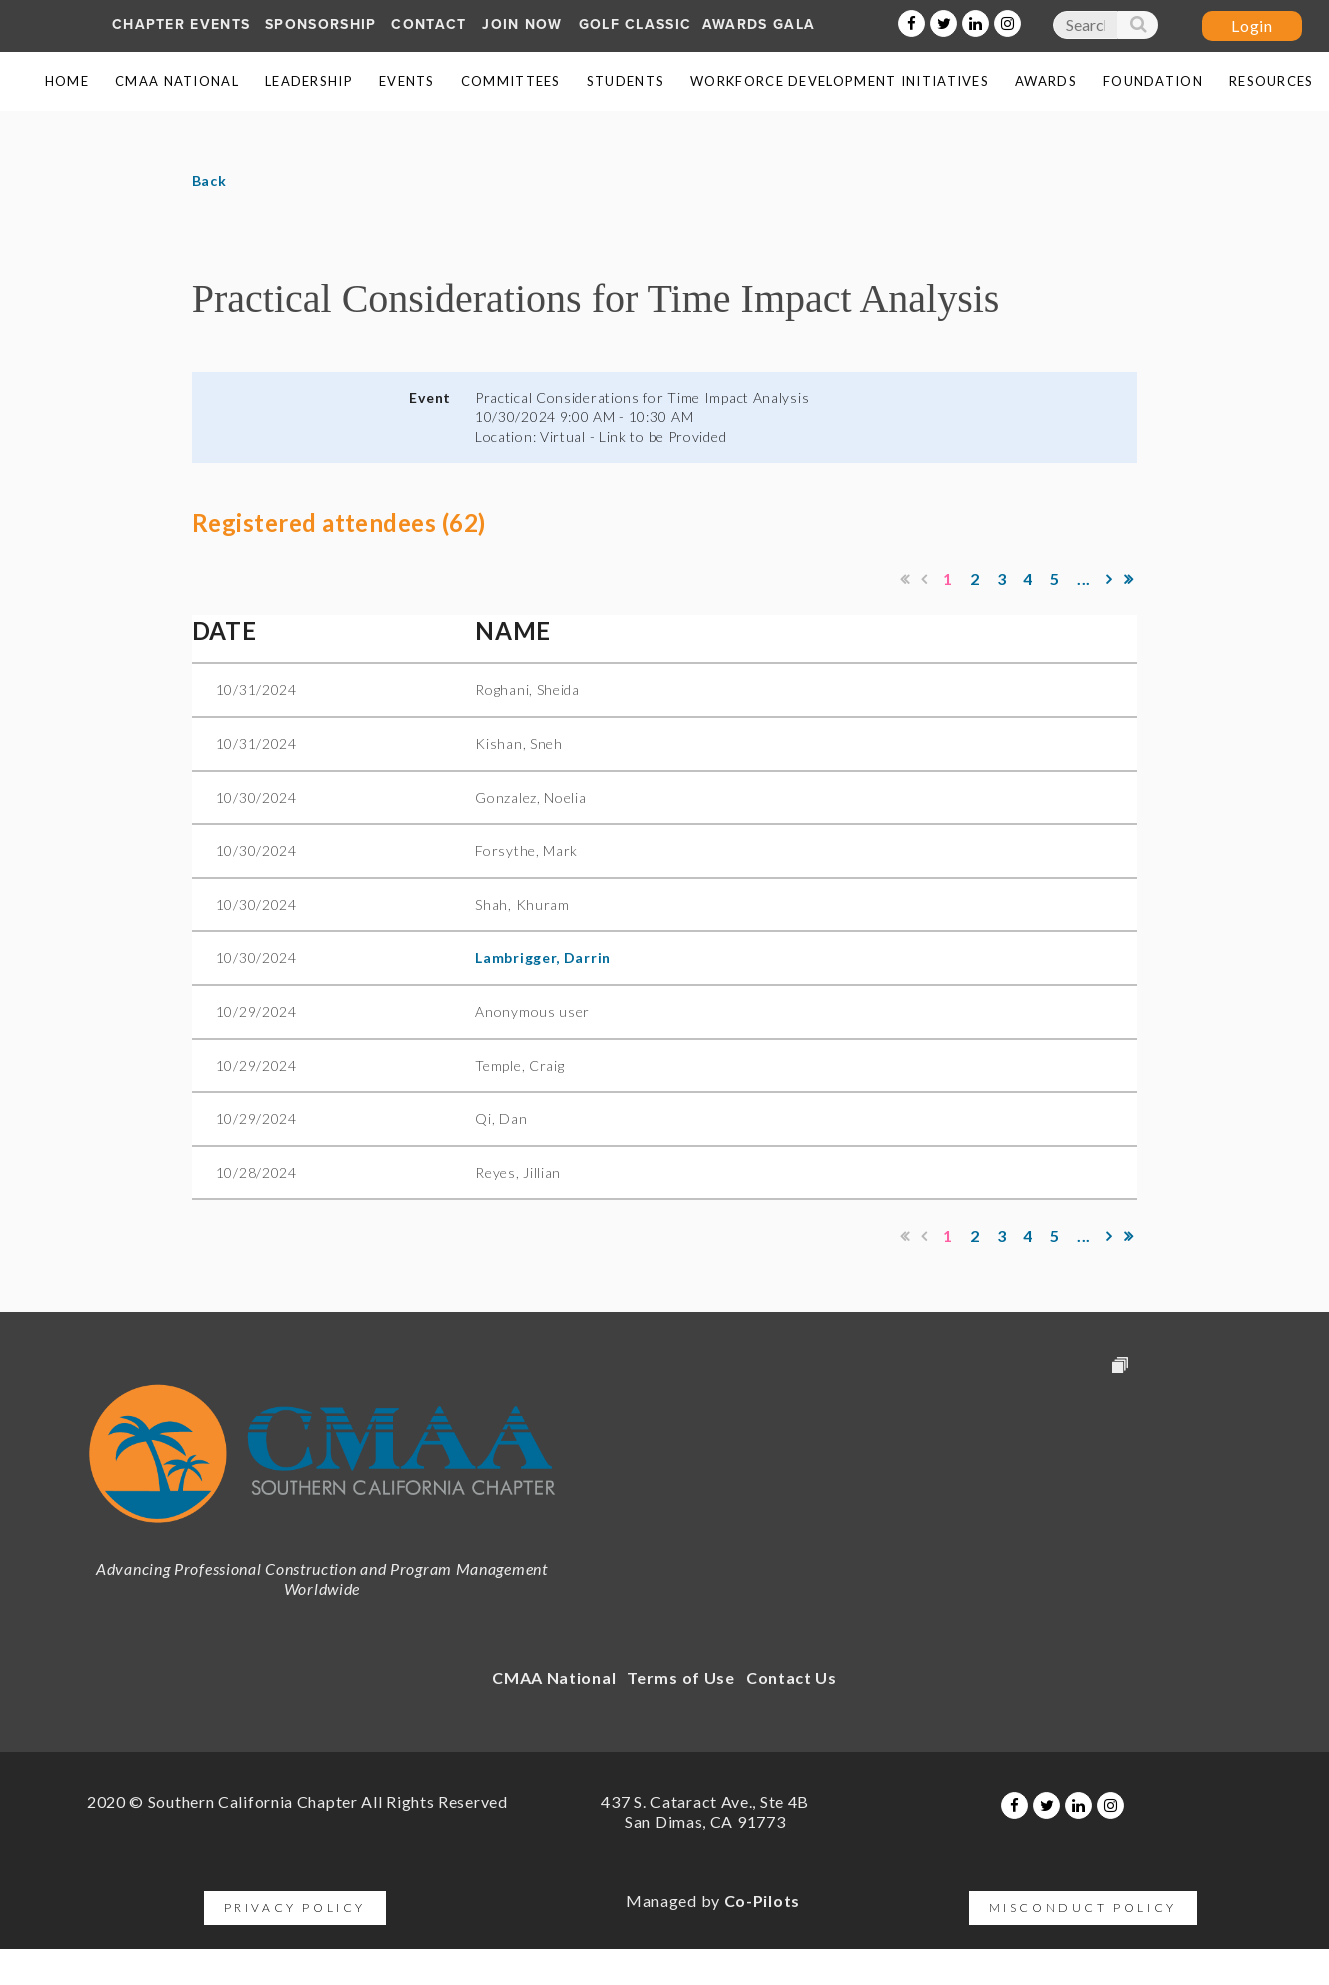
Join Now (522, 24)
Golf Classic (635, 24)
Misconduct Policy (1083, 1907)
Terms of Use (680, 1677)
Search (1137, 29)
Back (209, 180)
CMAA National (554, 1677)
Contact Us (791, 1677)
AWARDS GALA (758, 24)
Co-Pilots (762, 1900)
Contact (428, 24)
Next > (1110, 579)
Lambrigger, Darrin (543, 957)
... (1084, 578)
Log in (1252, 26)
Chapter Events (181, 24)
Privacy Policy (295, 1907)
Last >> (1129, 579)
